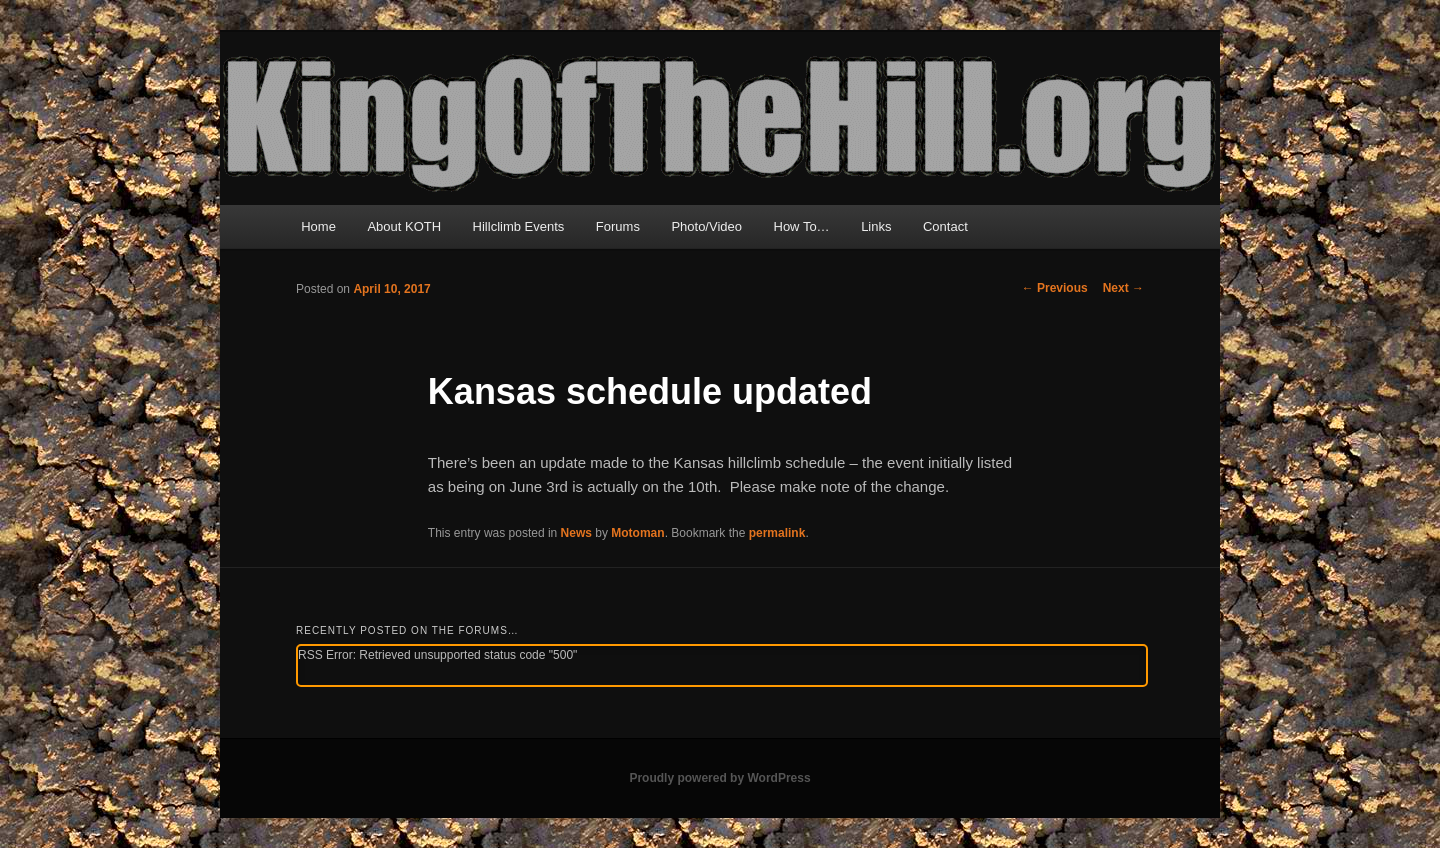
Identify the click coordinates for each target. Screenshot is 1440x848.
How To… (802, 226)
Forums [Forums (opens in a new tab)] (618, 226)
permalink (777, 533)
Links (876, 226)
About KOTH (404, 226)
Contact (945, 226)
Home (318, 226)
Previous (1055, 288)
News (576, 533)
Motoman (637, 533)
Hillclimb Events (519, 226)
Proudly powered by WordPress (719, 778)
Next (1123, 288)
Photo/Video (706, 226)
